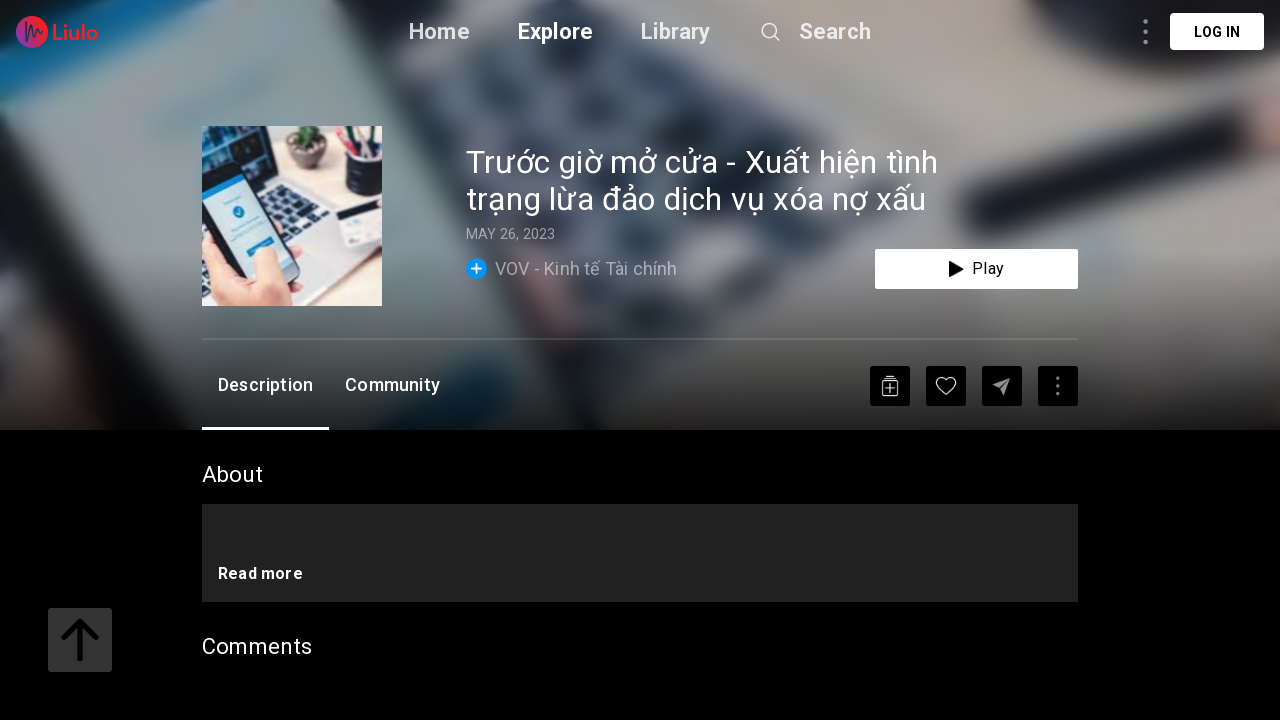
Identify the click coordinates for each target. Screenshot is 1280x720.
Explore (555, 31)
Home (439, 31)
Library (675, 31)
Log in (1217, 32)
